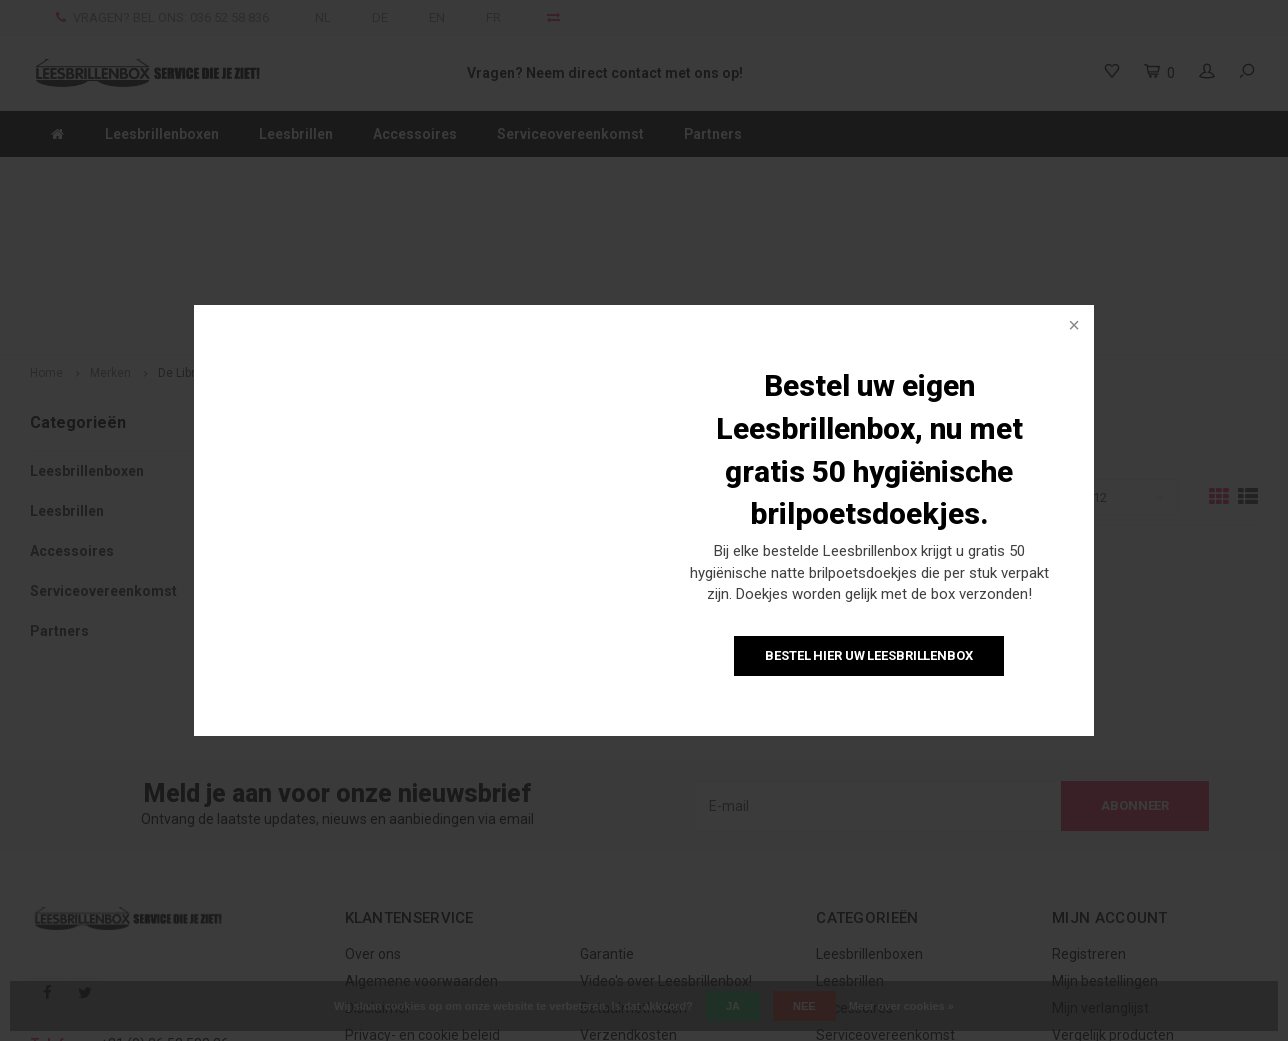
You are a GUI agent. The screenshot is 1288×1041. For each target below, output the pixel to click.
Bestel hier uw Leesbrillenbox (868, 655)
